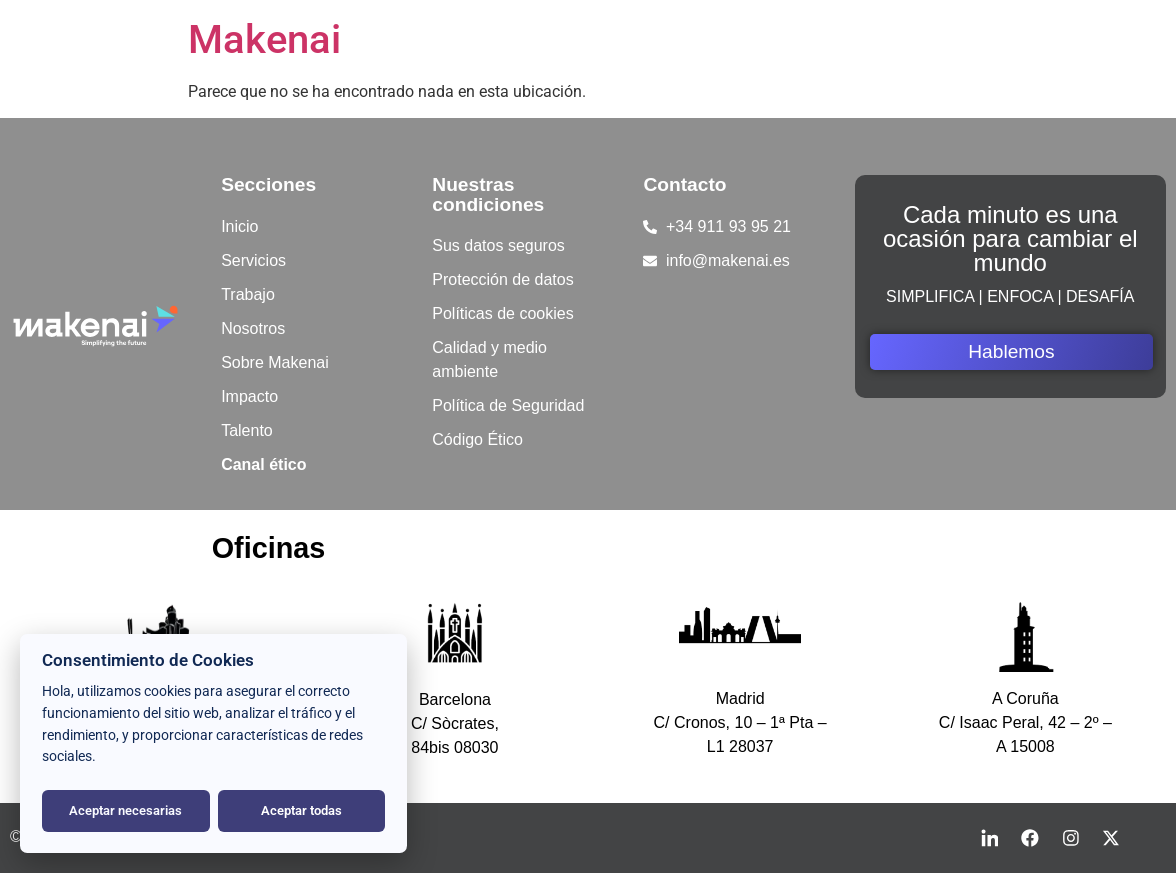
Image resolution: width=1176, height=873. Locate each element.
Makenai (264, 39)
